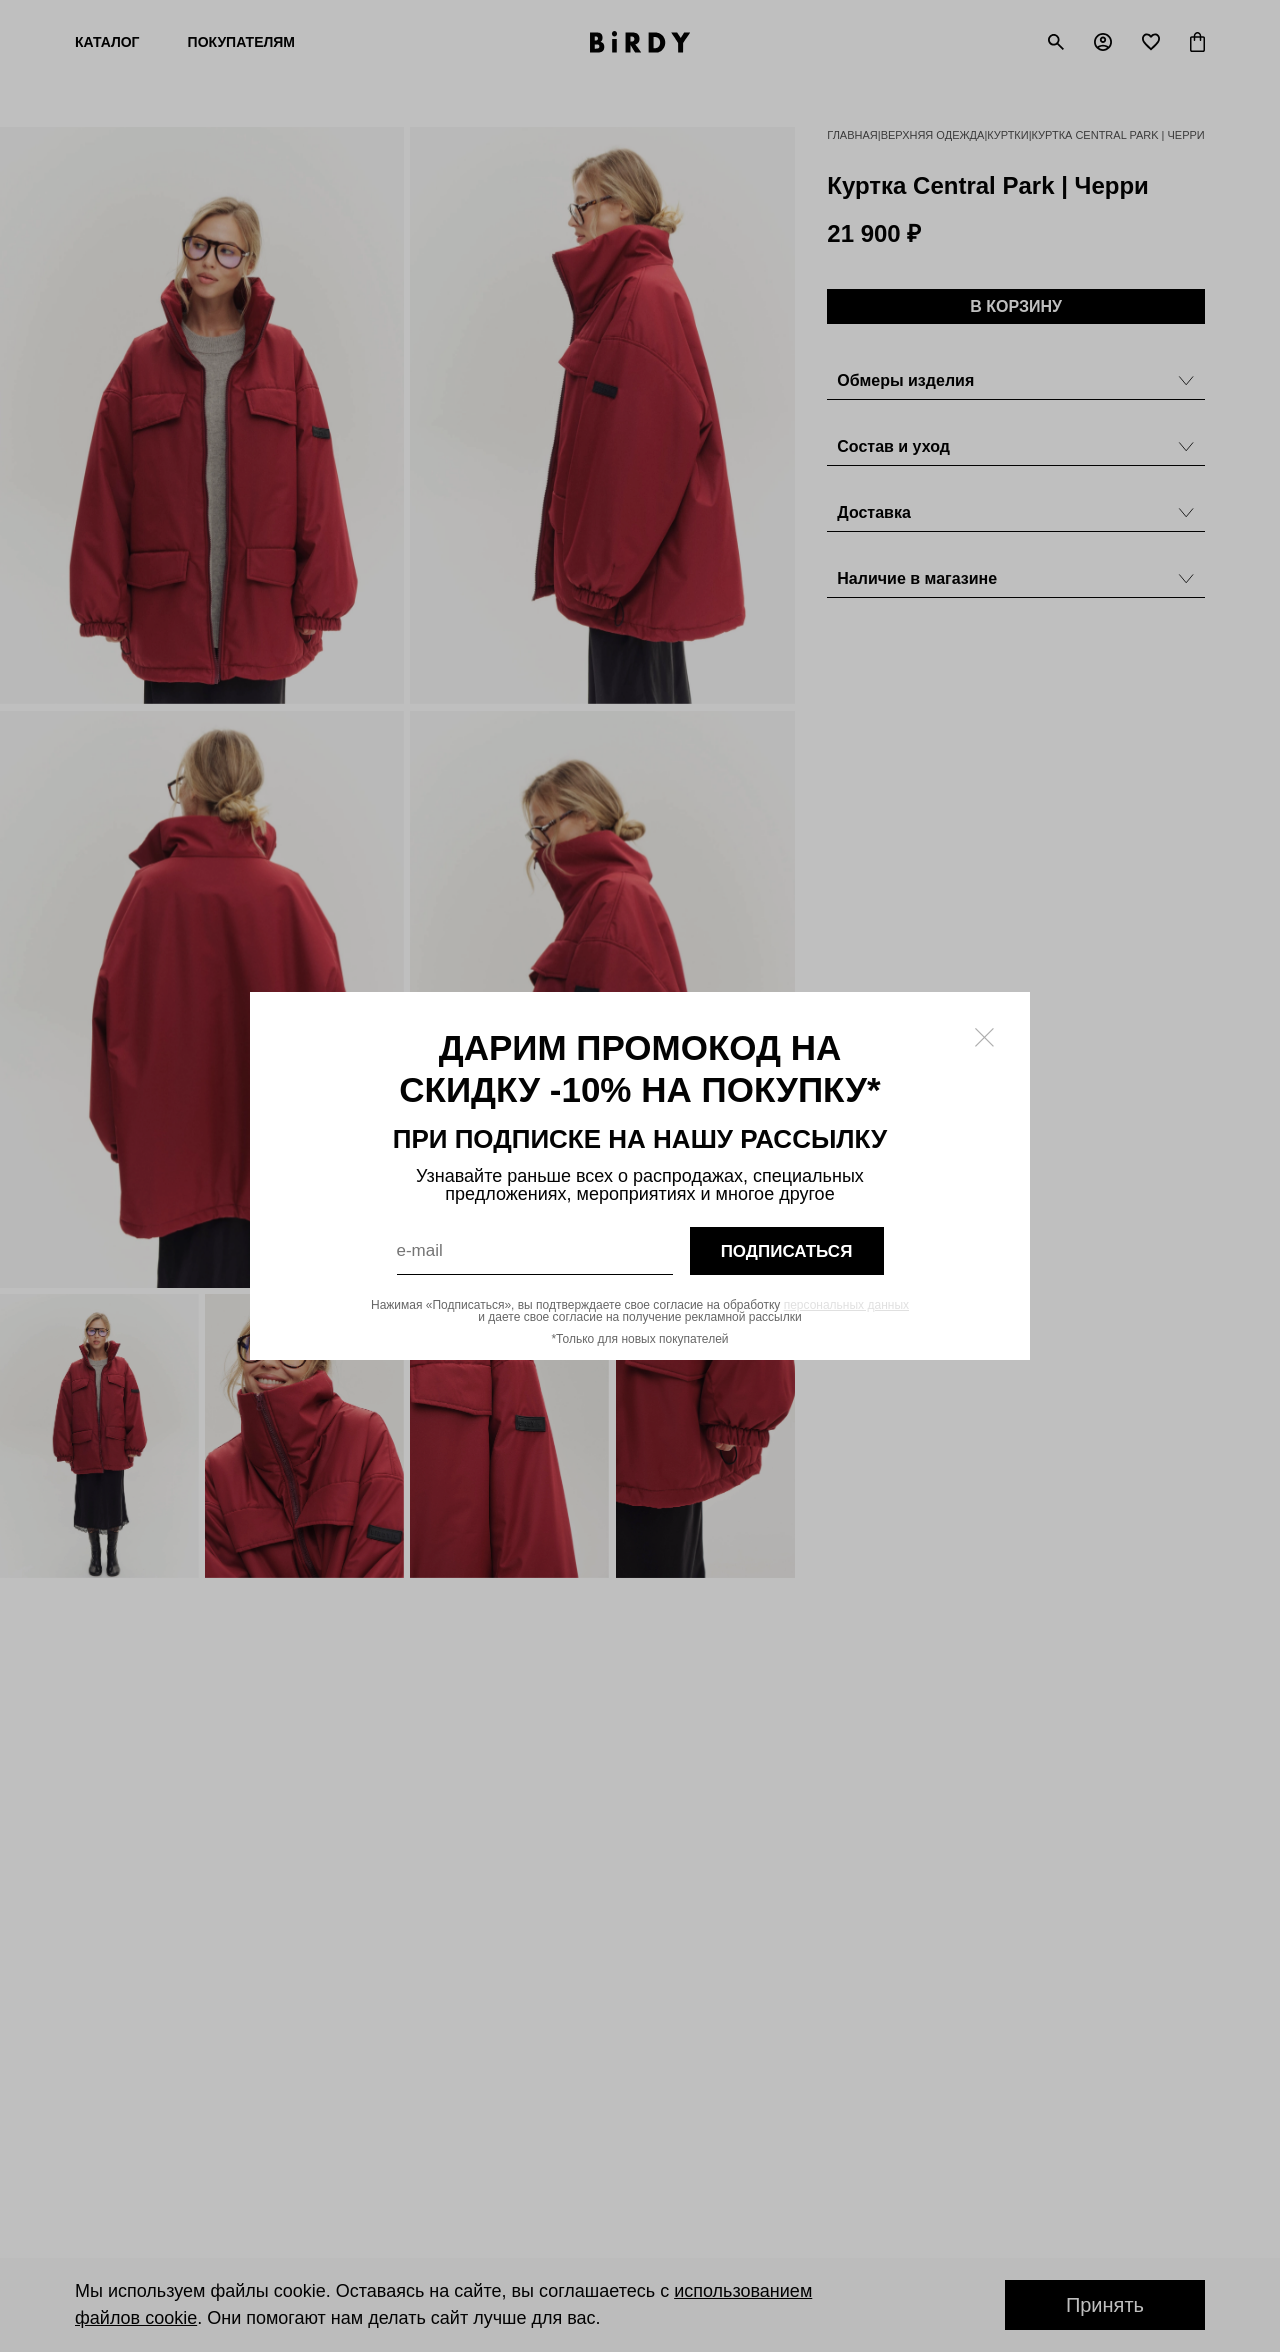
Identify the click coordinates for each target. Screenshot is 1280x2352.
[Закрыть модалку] (984, 1037)
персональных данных (846, 1305)
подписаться (787, 1251)
